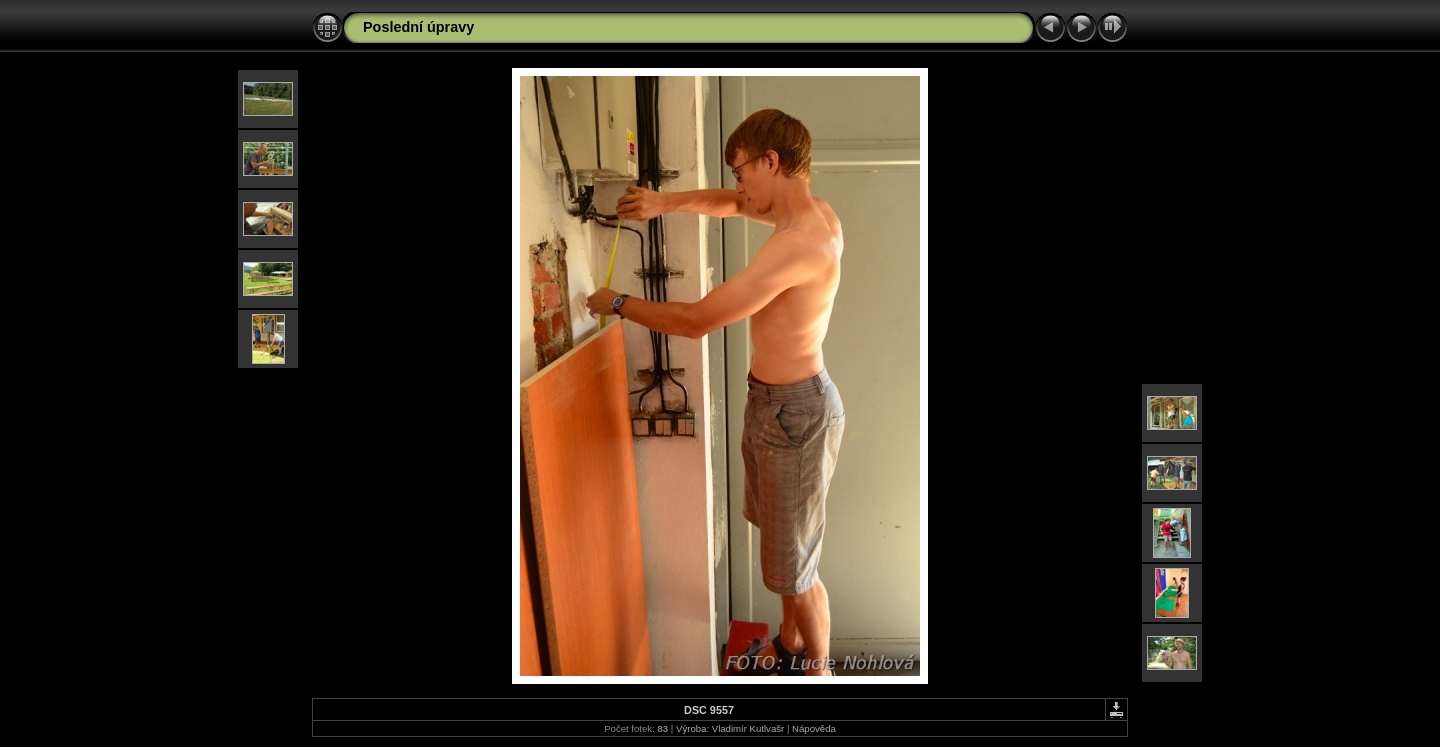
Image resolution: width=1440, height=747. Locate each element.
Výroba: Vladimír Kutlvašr (730, 728)
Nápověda (814, 728)
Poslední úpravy (418, 27)
